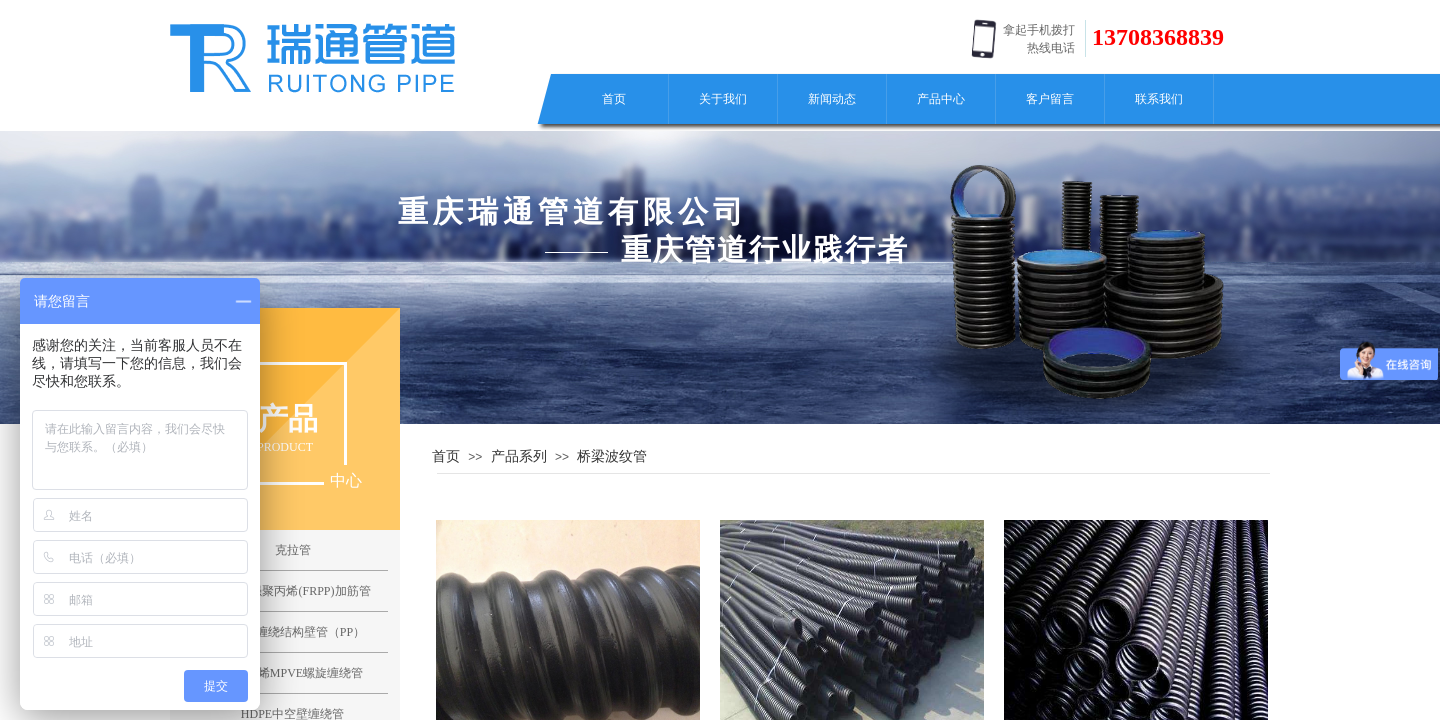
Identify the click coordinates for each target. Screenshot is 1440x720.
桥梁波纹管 (612, 456)
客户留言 (1050, 99)
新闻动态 (832, 99)
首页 (614, 99)
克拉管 (293, 550)
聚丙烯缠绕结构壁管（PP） (292, 632)
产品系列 (519, 456)
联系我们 (1159, 99)
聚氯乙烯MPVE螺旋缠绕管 (292, 673)
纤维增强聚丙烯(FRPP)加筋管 (292, 591)
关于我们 (723, 99)
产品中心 (941, 99)
